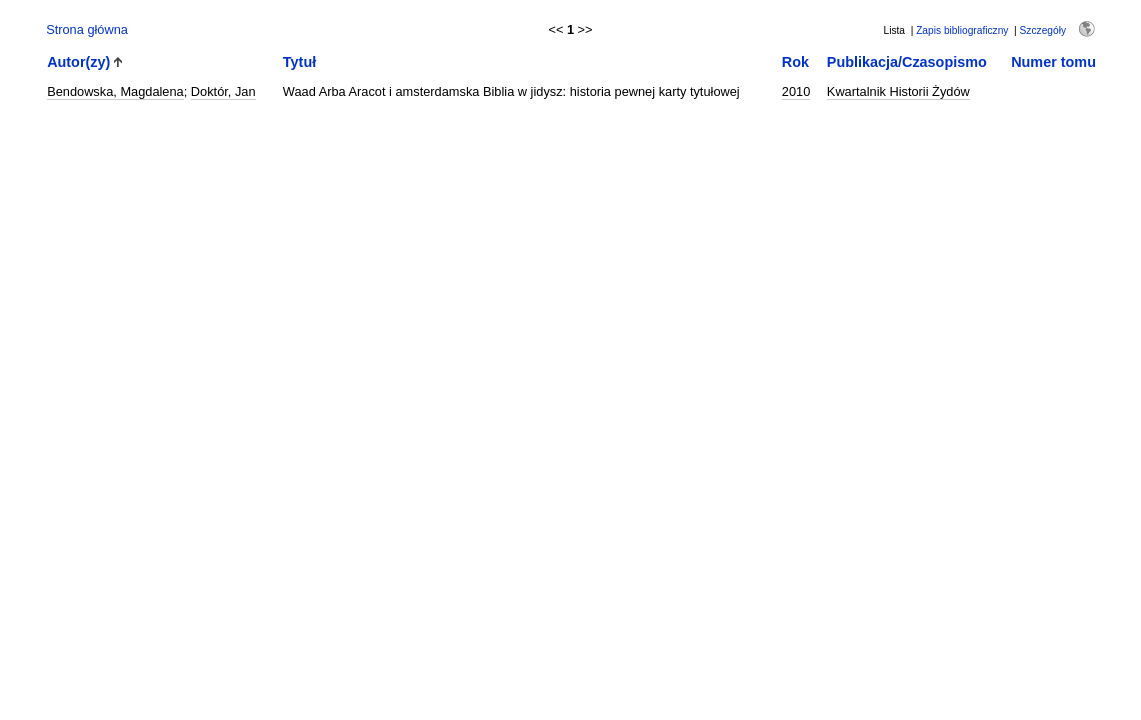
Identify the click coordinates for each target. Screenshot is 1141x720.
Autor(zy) (78, 62)
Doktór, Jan (223, 91)
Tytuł (299, 62)
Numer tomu (1053, 62)
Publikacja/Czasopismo (907, 62)
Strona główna (87, 29)
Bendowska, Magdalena (115, 91)
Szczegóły (1043, 30)
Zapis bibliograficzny (962, 30)
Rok (795, 62)
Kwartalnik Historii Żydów (898, 91)
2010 (796, 91)
